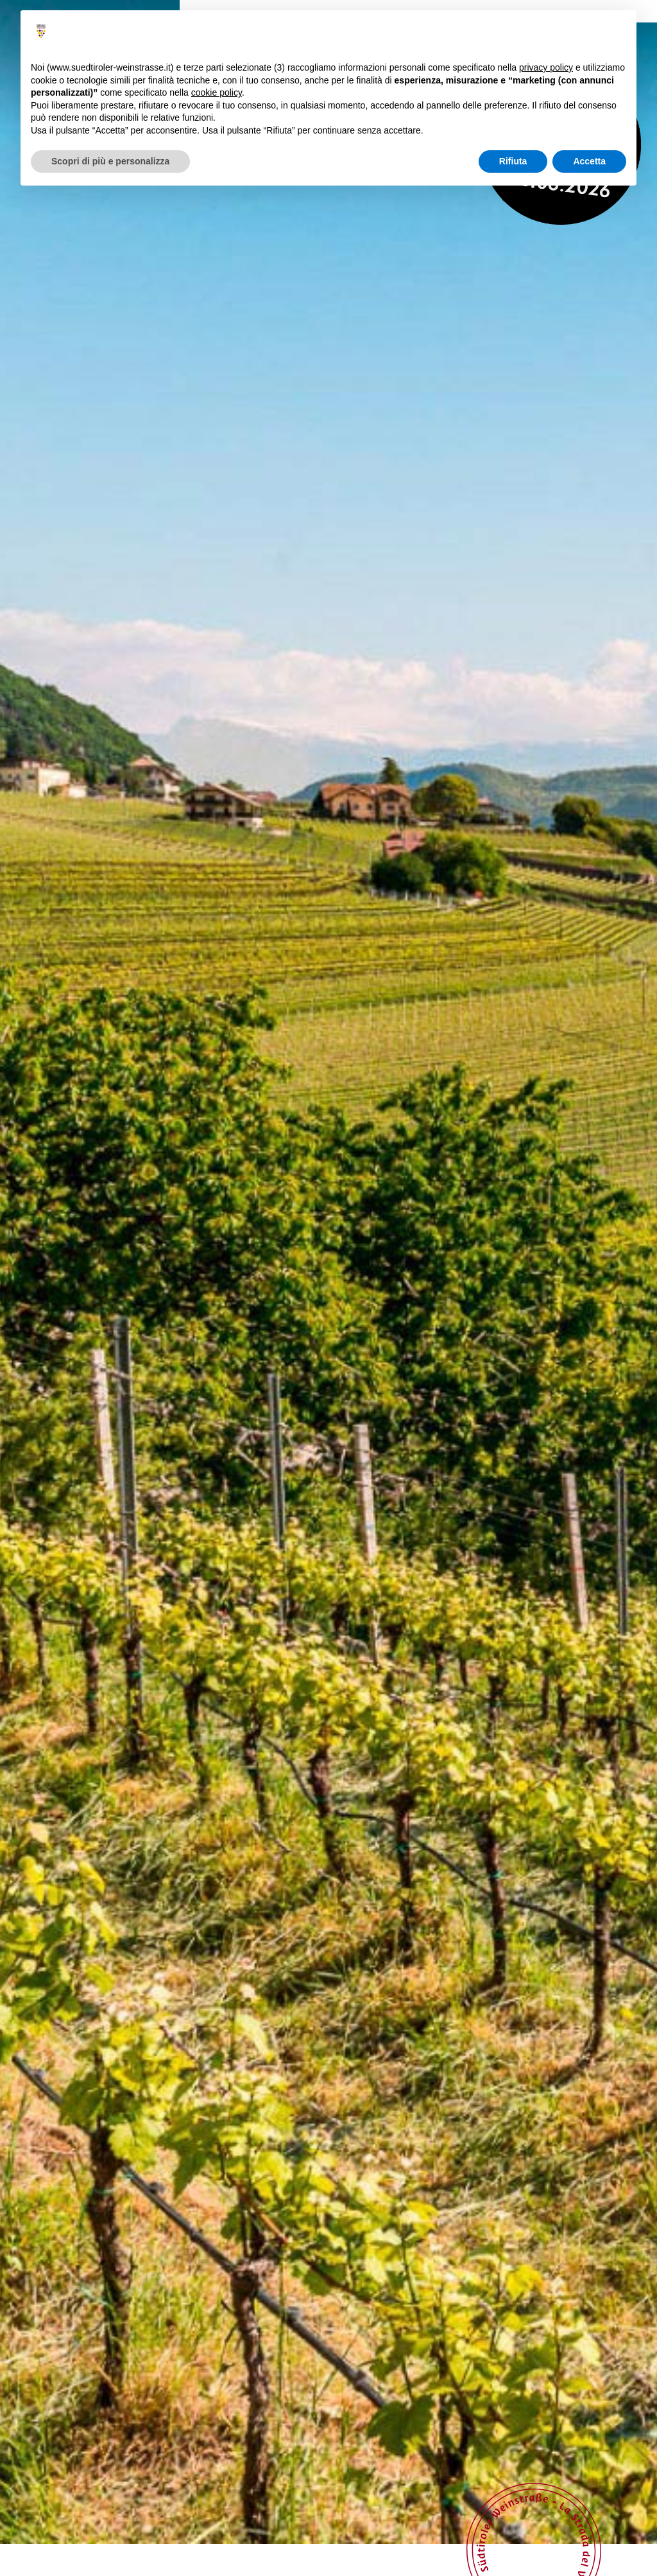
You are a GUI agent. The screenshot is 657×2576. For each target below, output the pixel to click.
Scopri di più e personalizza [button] (110, 161)
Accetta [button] (589, 161)
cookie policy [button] (216, 92)
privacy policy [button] (546, 67)
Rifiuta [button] (513, 161)
